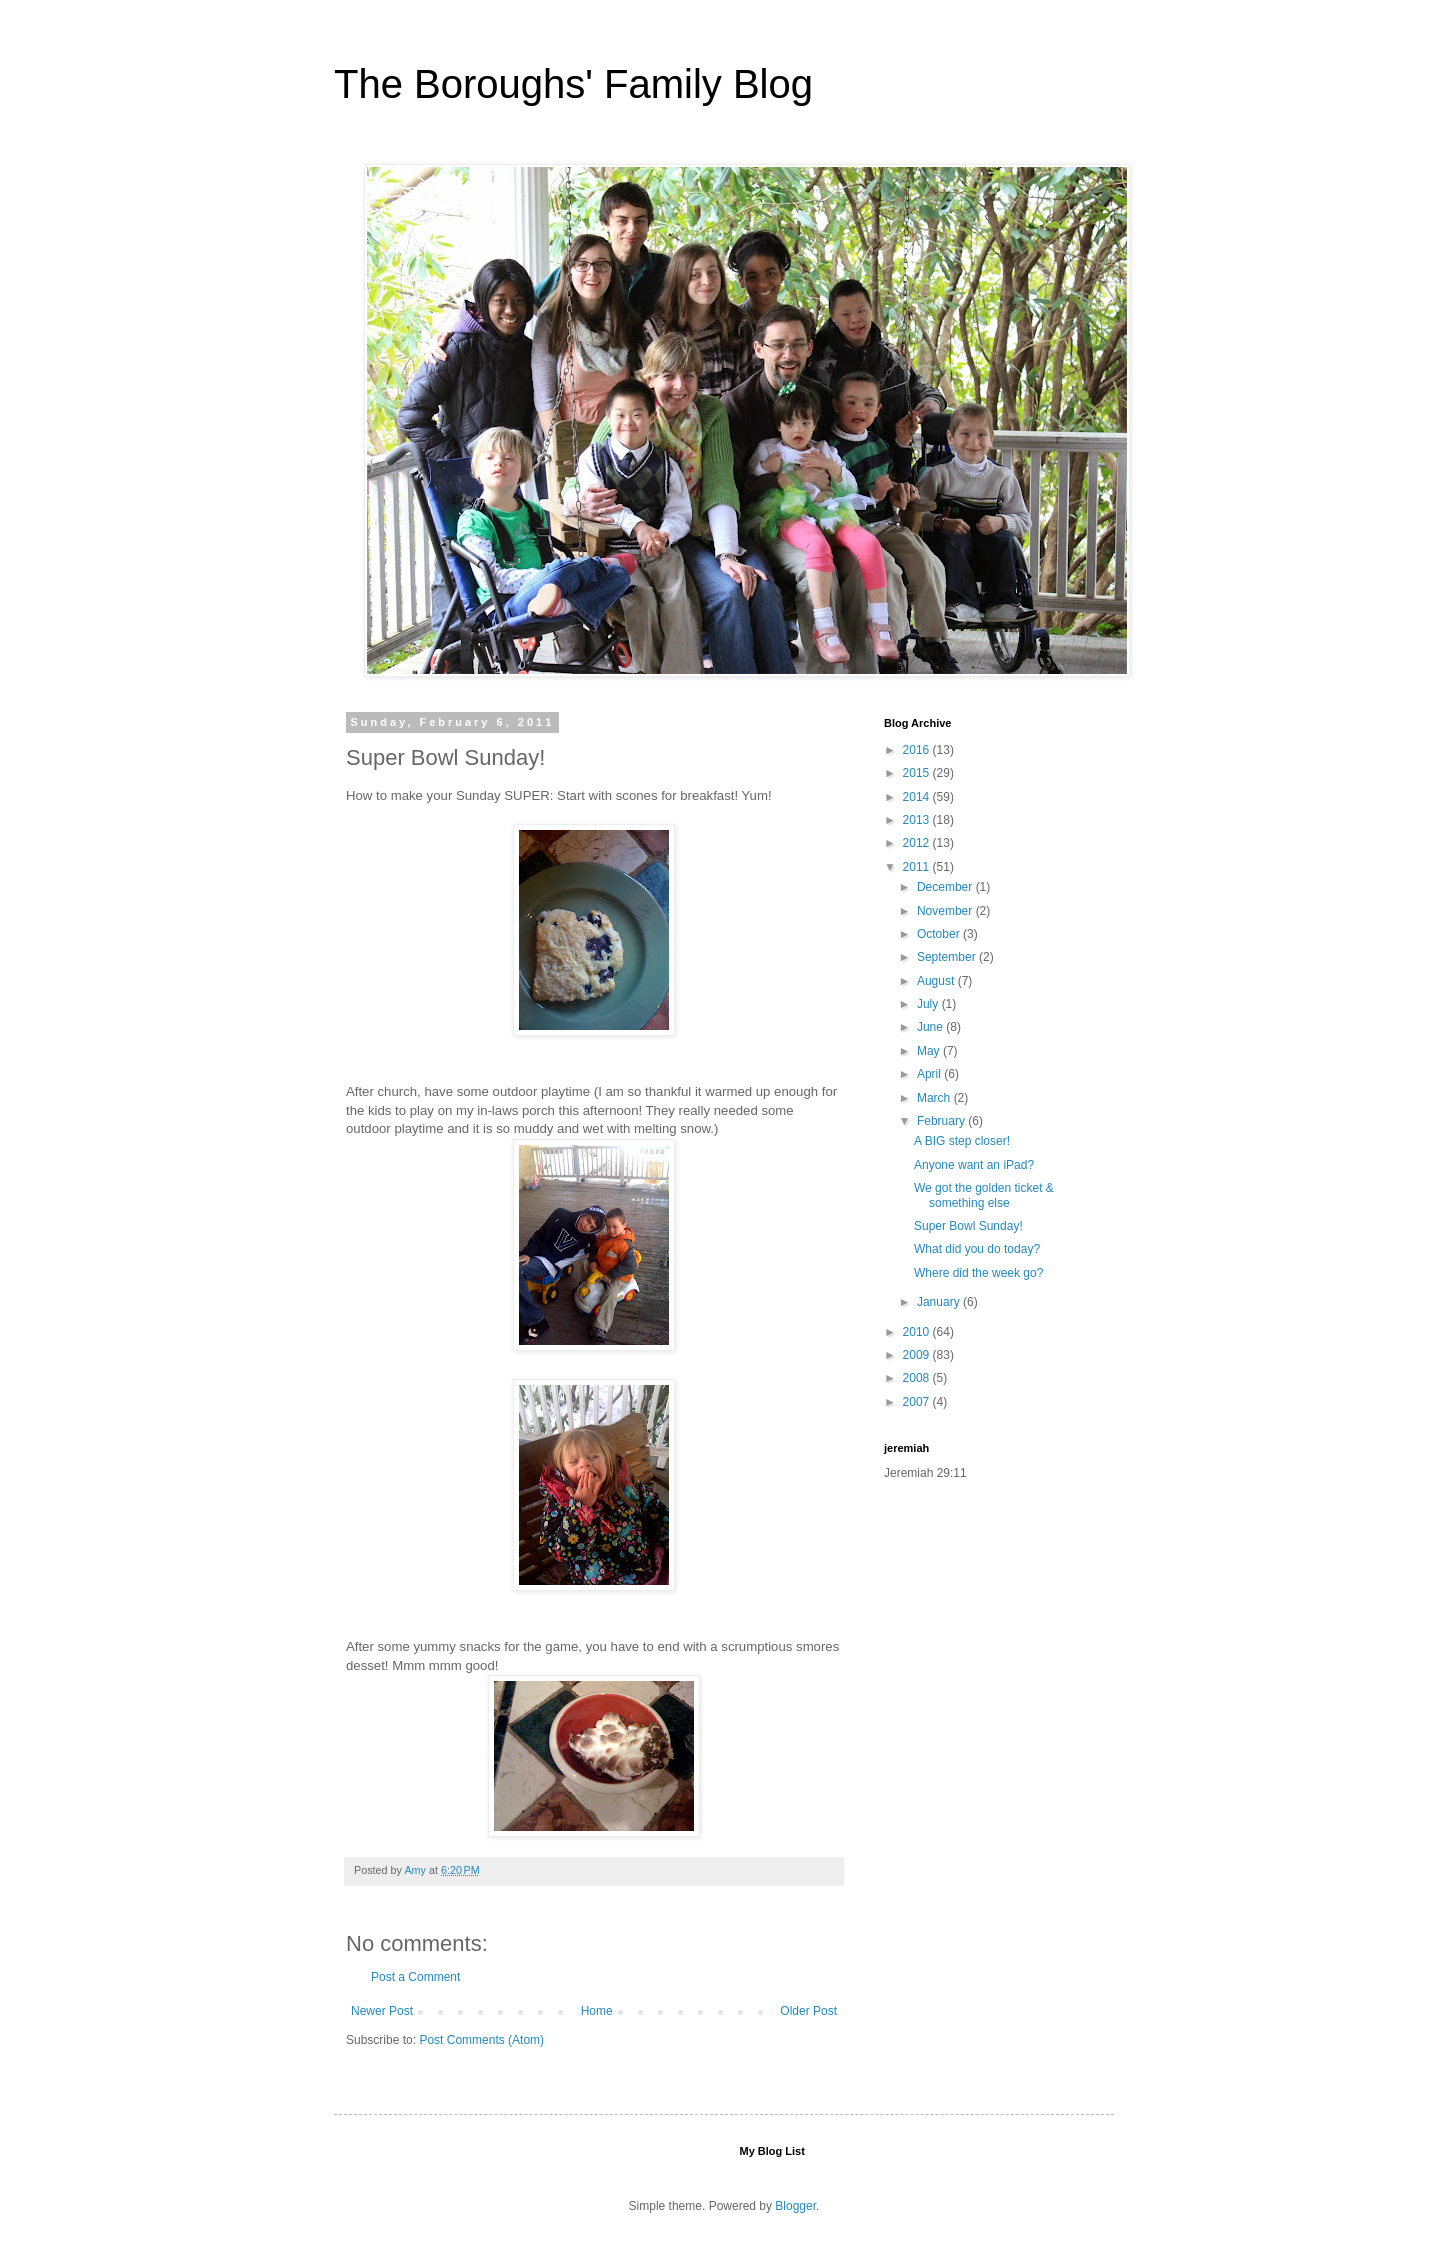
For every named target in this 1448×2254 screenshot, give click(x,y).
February (942, 1121)
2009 (918, 1355)
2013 (918, 820)
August (937, 981)
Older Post (808, 2011)
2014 (918, 797)
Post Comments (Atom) (481, 2040)
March (935, 1098)
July (929, 1004)
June (931, 1027)
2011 (918, 867)
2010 (918, 1332)
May (930, 1051)
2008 (918, 1378)
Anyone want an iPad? (974, 1165)
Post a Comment (415, 1977)
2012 (918, 843)
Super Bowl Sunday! (968, 1226)
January (940, 1302)
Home (597, 2011)
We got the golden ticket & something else (984, 1195)
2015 (918, 773)
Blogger (795, 2206)
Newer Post (382, 2011)
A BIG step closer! (962, 1141)
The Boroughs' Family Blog (573, 84)
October (940, 934)
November (946, 911)
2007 (918, 1402)
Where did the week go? (978, 1273)
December (946, 887)
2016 (918, 750)
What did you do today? (977, 1249)
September (948, 957)
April (930, 1074)
